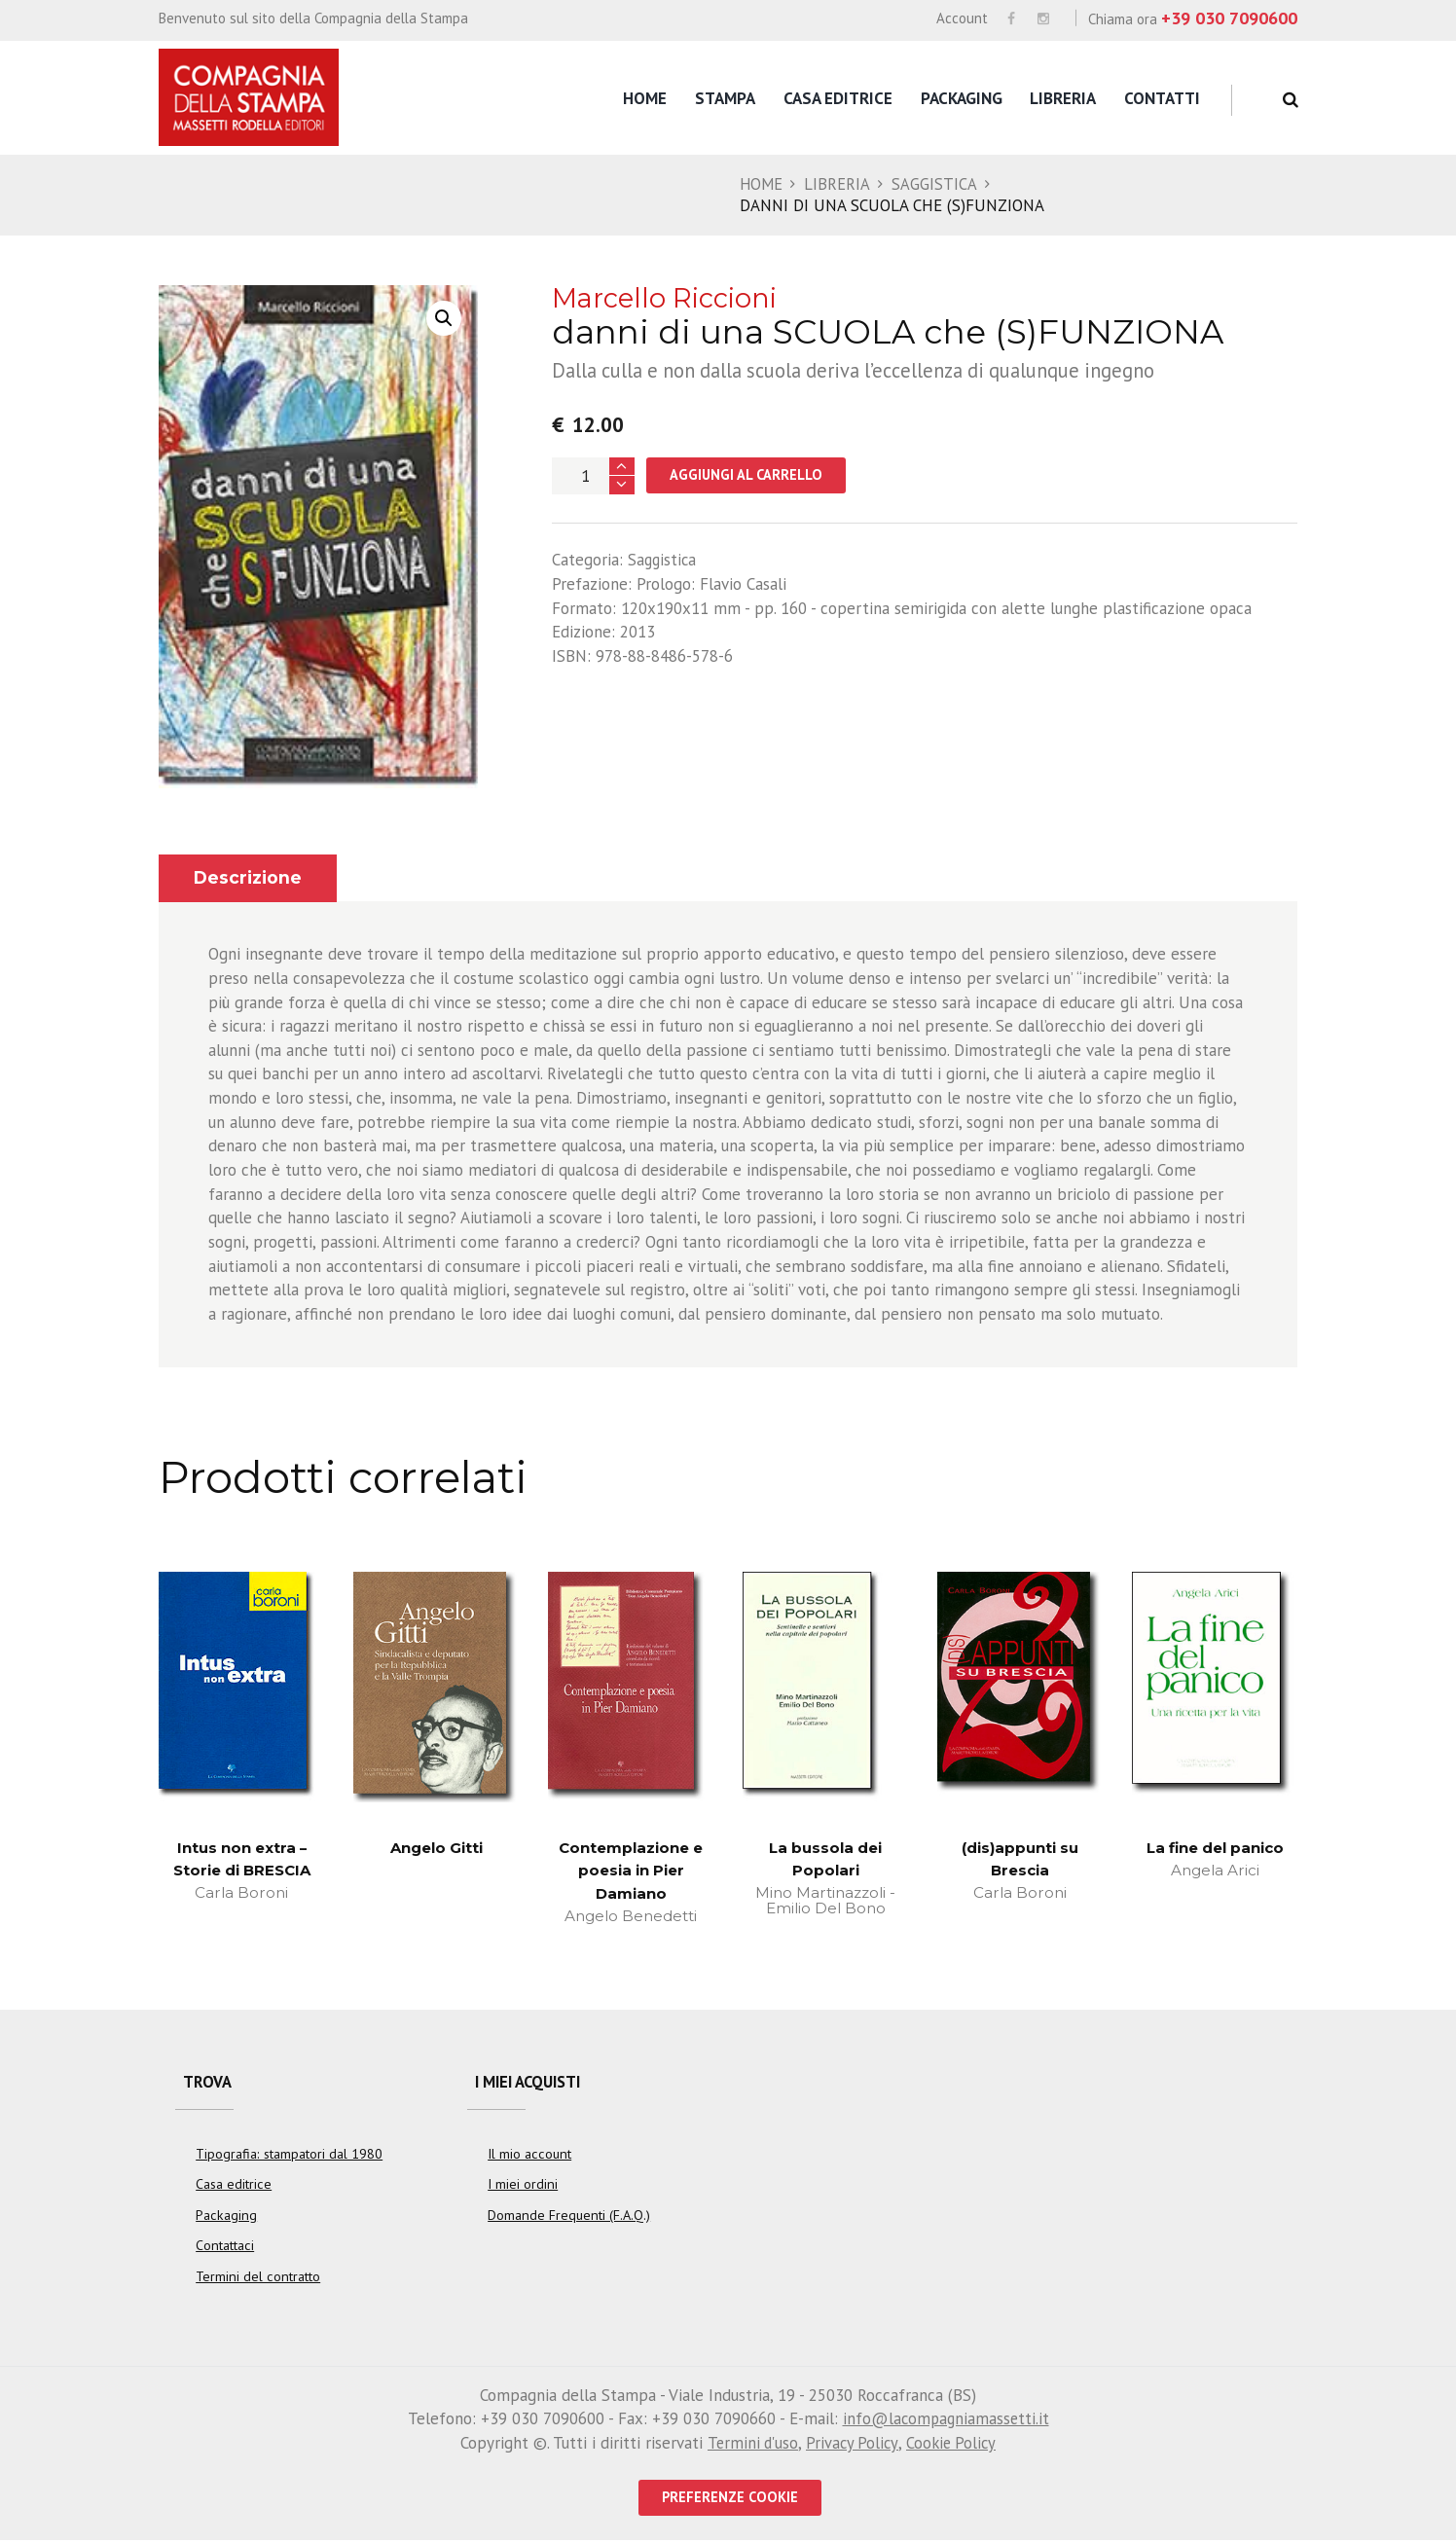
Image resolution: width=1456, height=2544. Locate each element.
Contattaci (225, 2249)
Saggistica (936, 184)
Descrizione (249, 878)
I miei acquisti (533, 2084)
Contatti (1162, 98)
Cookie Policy (953, 2445)
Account (962, 18)
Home (645, 98)
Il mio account (529, 2157)
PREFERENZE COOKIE (730, 2500)
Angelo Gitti (436, 1847)
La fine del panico (1215, 1847)
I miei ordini (523, 2189)
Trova (208, 2084)
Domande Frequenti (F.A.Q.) (569, 2219)
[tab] (249, 878)
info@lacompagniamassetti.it (945, 2422)
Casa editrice (837, 98)
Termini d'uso (749, 2445)
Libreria (1063, 98)
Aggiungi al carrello (748, 475)
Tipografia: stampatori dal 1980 (289, 2157)
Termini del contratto (258, 2279)
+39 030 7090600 (1229, 18)
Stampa (725, 98)
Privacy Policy (851, 2445)
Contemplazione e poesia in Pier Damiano (631, 1871)
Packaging (961, 98)
